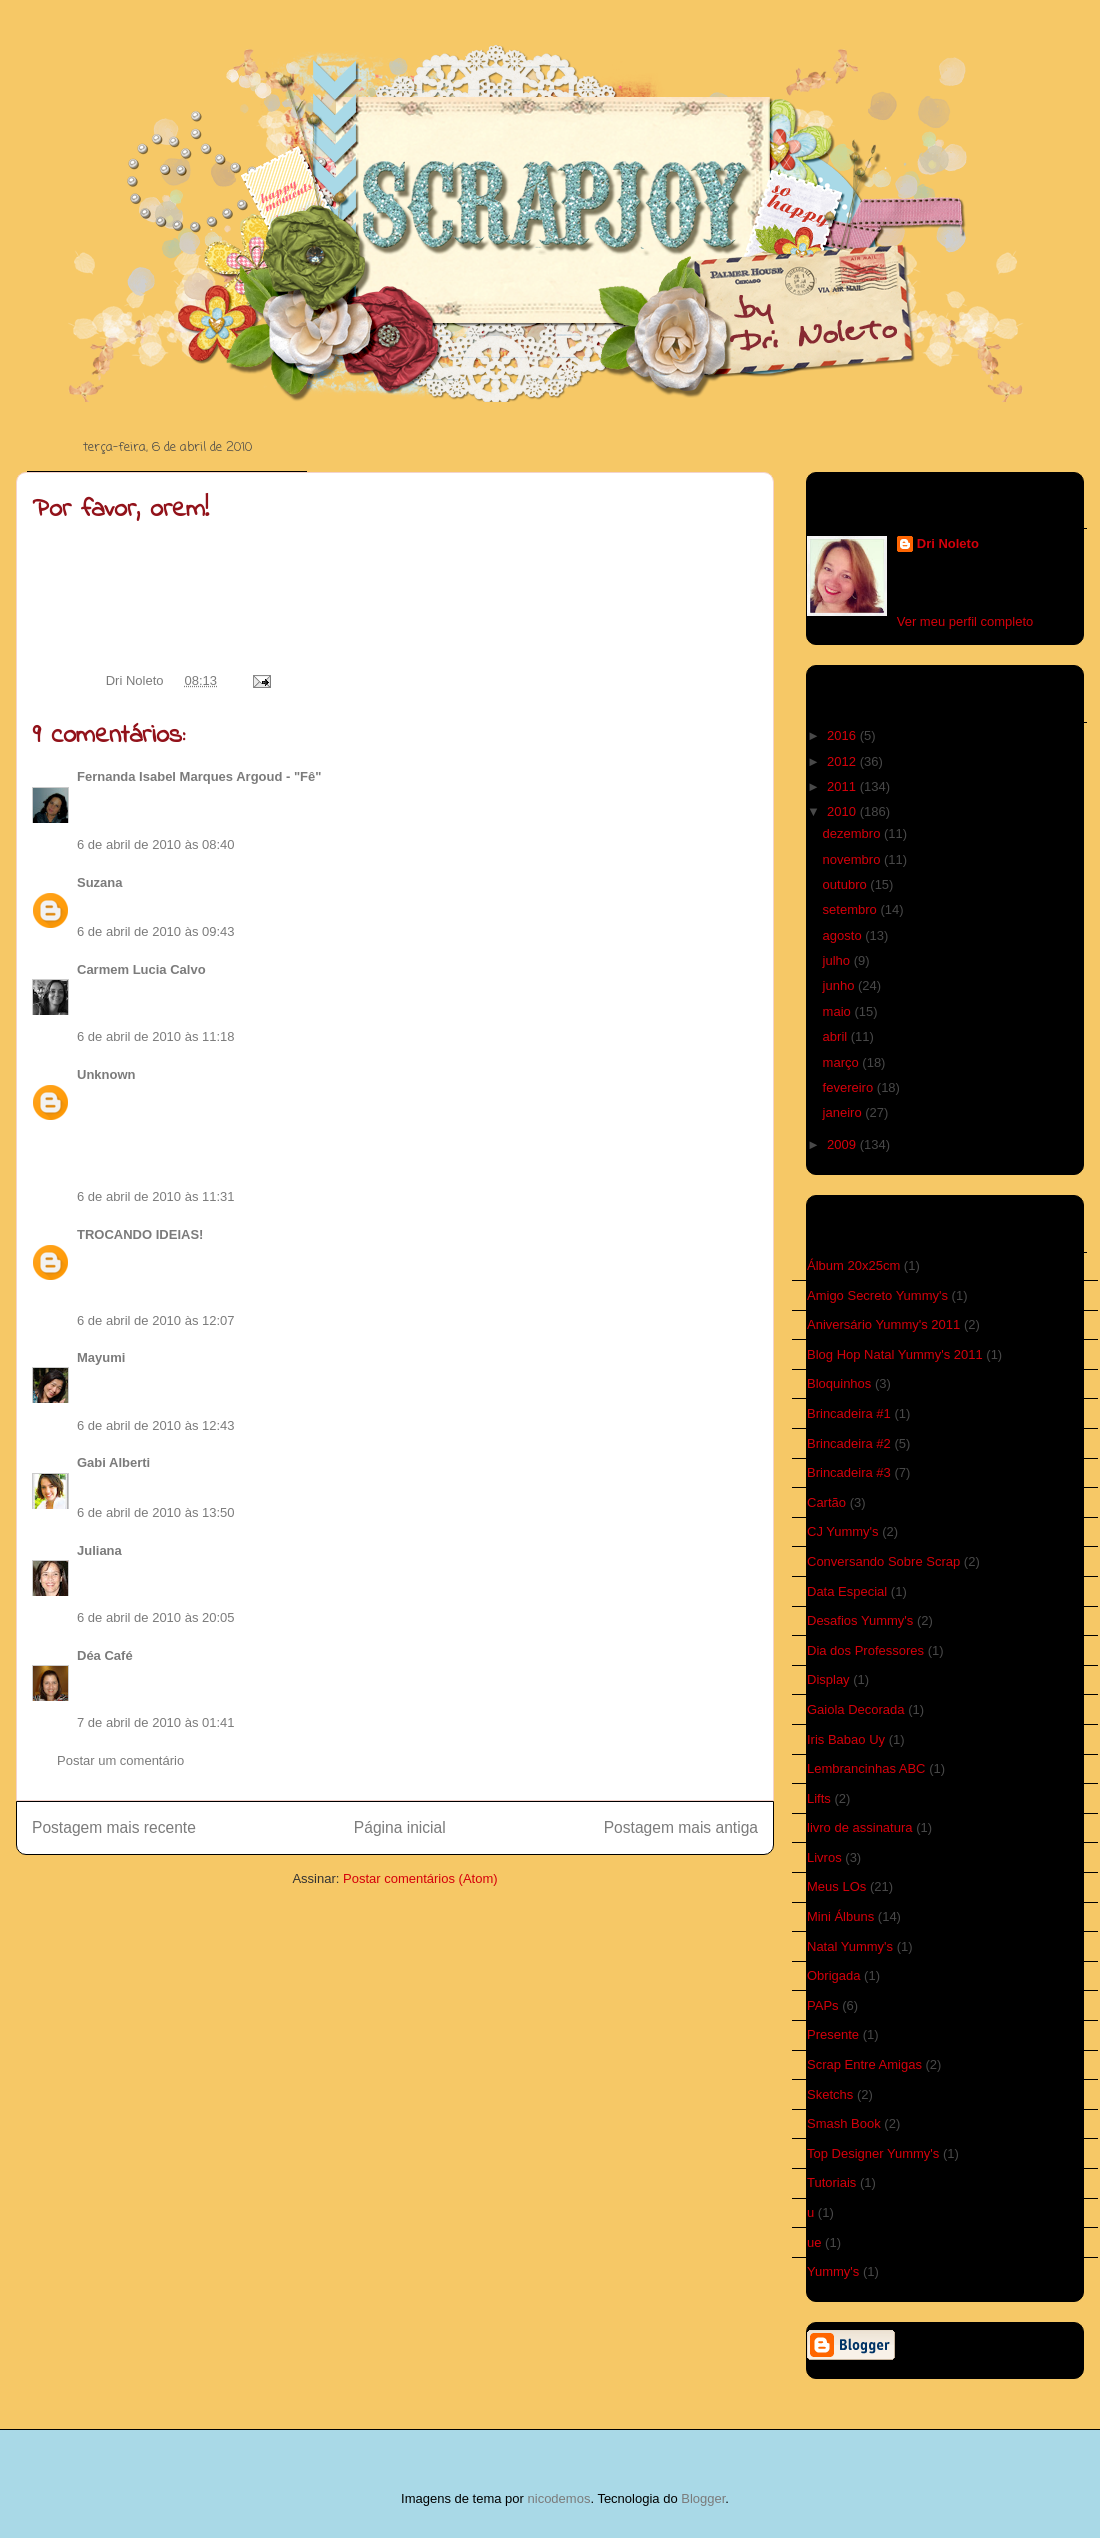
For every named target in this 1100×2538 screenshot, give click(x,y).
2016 (843, 735)
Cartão (826, 1502)
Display (828, 1679)
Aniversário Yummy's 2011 (883, 1324)
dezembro (853, 833)
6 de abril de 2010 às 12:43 (156, 1425)
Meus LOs (836, 1886)
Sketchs (830, 2094)
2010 (843, 811)
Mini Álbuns (840, 1916)
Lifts (819, 1798)
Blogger (703, 2498)
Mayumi (101, 1357)
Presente (833, 2034)
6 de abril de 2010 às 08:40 (156, 844)
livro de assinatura (860, 1827)
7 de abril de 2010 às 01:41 (156, 1722)
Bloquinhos (839, 1383)
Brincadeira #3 (849, 1472)
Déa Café (105, 1655)
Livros (824, 1857)
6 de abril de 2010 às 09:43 (156, 931)
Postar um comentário (120, 1760)
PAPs (823, 2005)
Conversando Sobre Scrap (883, 1561)
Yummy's (833, 2271)
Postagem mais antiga (681, 1827)
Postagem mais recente (114, 1827)
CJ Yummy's (843, 1531)
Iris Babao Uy (846, 1739)
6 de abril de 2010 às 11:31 (156, 1196)
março (843, 1062)
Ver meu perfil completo (965, 621)
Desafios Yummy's (860, 1620)
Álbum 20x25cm (853, 1265)
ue (814, 2242)
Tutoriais (831, 2182)
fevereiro (850, 1087)
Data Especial (847, 1591)
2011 (843, 786)
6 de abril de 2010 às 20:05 (156, 1617)
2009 (843, 1144)
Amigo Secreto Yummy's (877, 1295)
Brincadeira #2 (849, 1443)
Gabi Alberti (113, 1462)
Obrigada (833, 1975)
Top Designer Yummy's (873, 2153)
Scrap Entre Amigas (864, 2064)
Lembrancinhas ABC (866, 1768)
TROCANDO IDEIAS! (140, 1234)
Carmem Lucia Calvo (141, 969)
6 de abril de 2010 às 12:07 (156, 1320)
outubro (847, 884)
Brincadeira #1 (849, 1413)
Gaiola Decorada (856, 1709)
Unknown (106, 1074)
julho (838, 960)
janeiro (844, 1112)
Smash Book (844, 2123)
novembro (853, 859)
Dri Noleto (136, 680)
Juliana (99, 1550)
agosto (844, 935)
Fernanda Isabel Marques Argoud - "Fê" (199, 776)
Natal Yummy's (850, 1946)
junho (840, 985)
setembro (852, 909)
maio (839, 1011)
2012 (843, 761)
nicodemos (559, 2498)
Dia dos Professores (865, 1650)
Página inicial (400, 1827)
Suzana (100, 882)
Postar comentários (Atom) (420, 1878)
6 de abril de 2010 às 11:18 (156, 1036)
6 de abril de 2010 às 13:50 (156, 1512)
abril (837, 1036)
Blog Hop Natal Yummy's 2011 (895, 1354)
